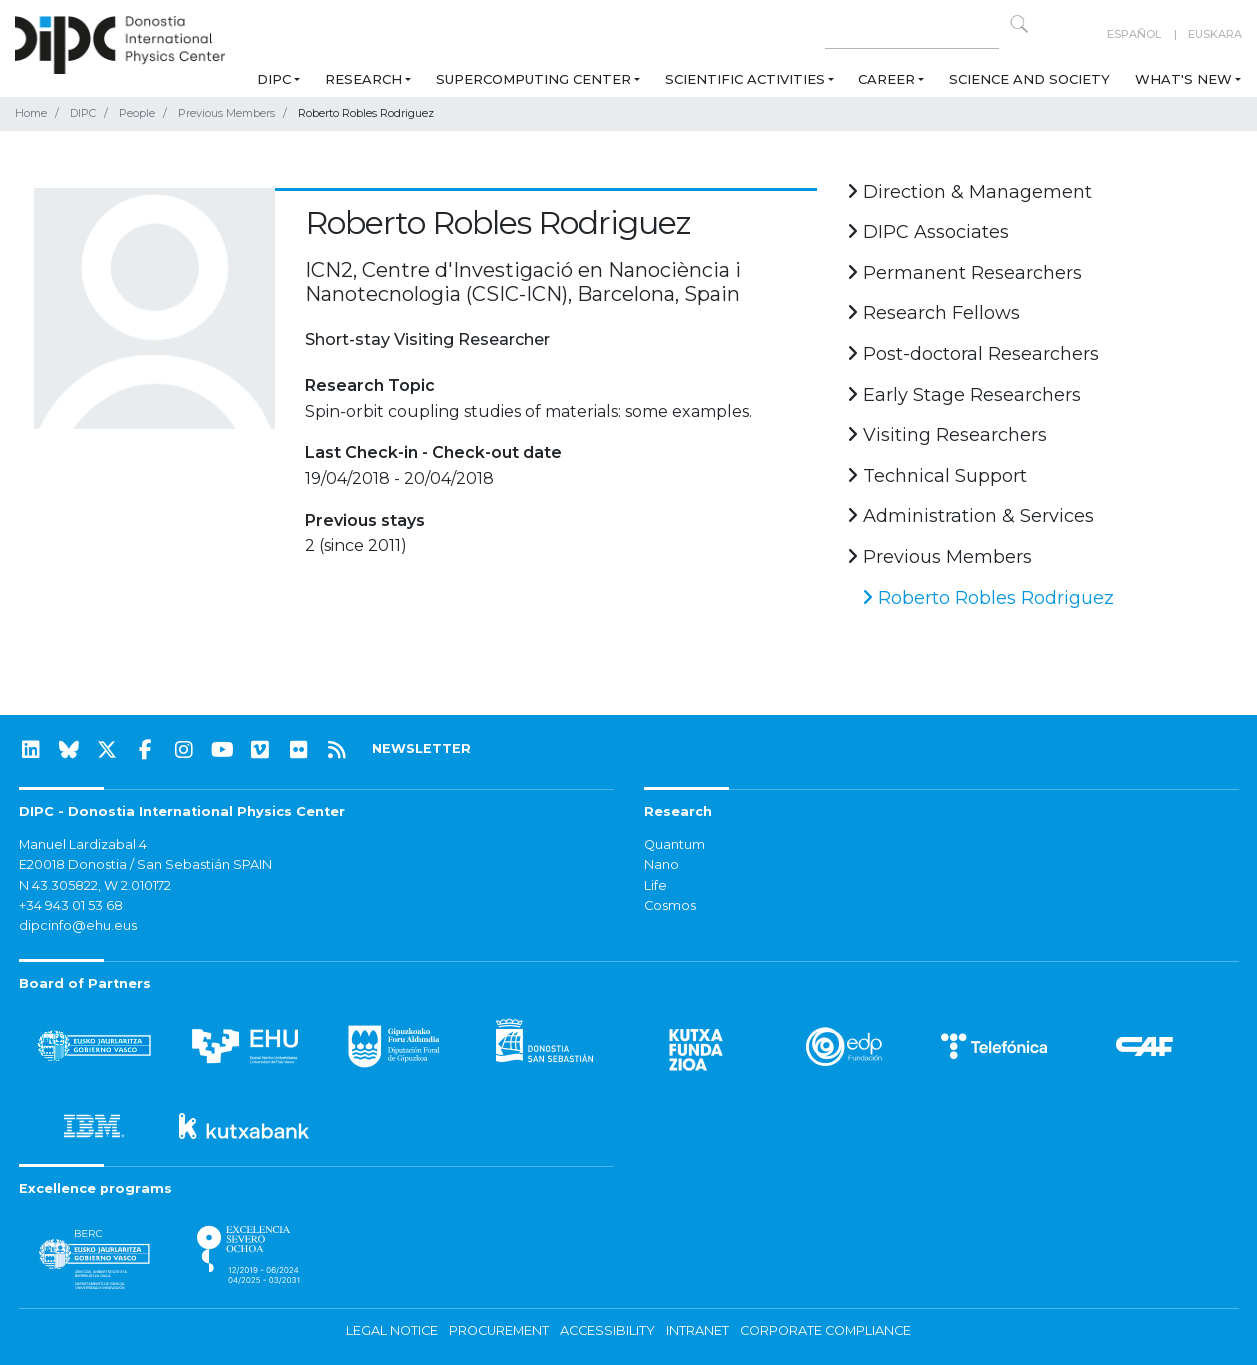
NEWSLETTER (421, 748)
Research (363, 79)
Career (886, 79)
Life (655, 885)
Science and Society (1029, 79)
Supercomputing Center (533, 79)
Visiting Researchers (947, 435)
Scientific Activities (745, 79)
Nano (661, 864)
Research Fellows (933, 313)
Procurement (499, 1330)
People (137, 113)
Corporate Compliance (825, 1330)
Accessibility (607, 1330)
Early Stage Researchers (964, 395)
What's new (1183, 79)
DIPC (274, 79)
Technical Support (937, 476)
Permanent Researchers (964, 273)
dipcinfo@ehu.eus (78, 925)
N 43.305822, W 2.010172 (95, 885)
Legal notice (392, 1330)
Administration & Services (970, 516)
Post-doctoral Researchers (973, 354)
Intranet (697, 1330)
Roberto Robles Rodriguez (988, 598)
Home (31, 113)
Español (1134, 34)
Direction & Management (969, 192)
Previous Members (226, 113)
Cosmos (670, 905)
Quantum (674, 844)
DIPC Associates (928, 232)
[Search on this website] (912, 34)
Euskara (1215, 34)
